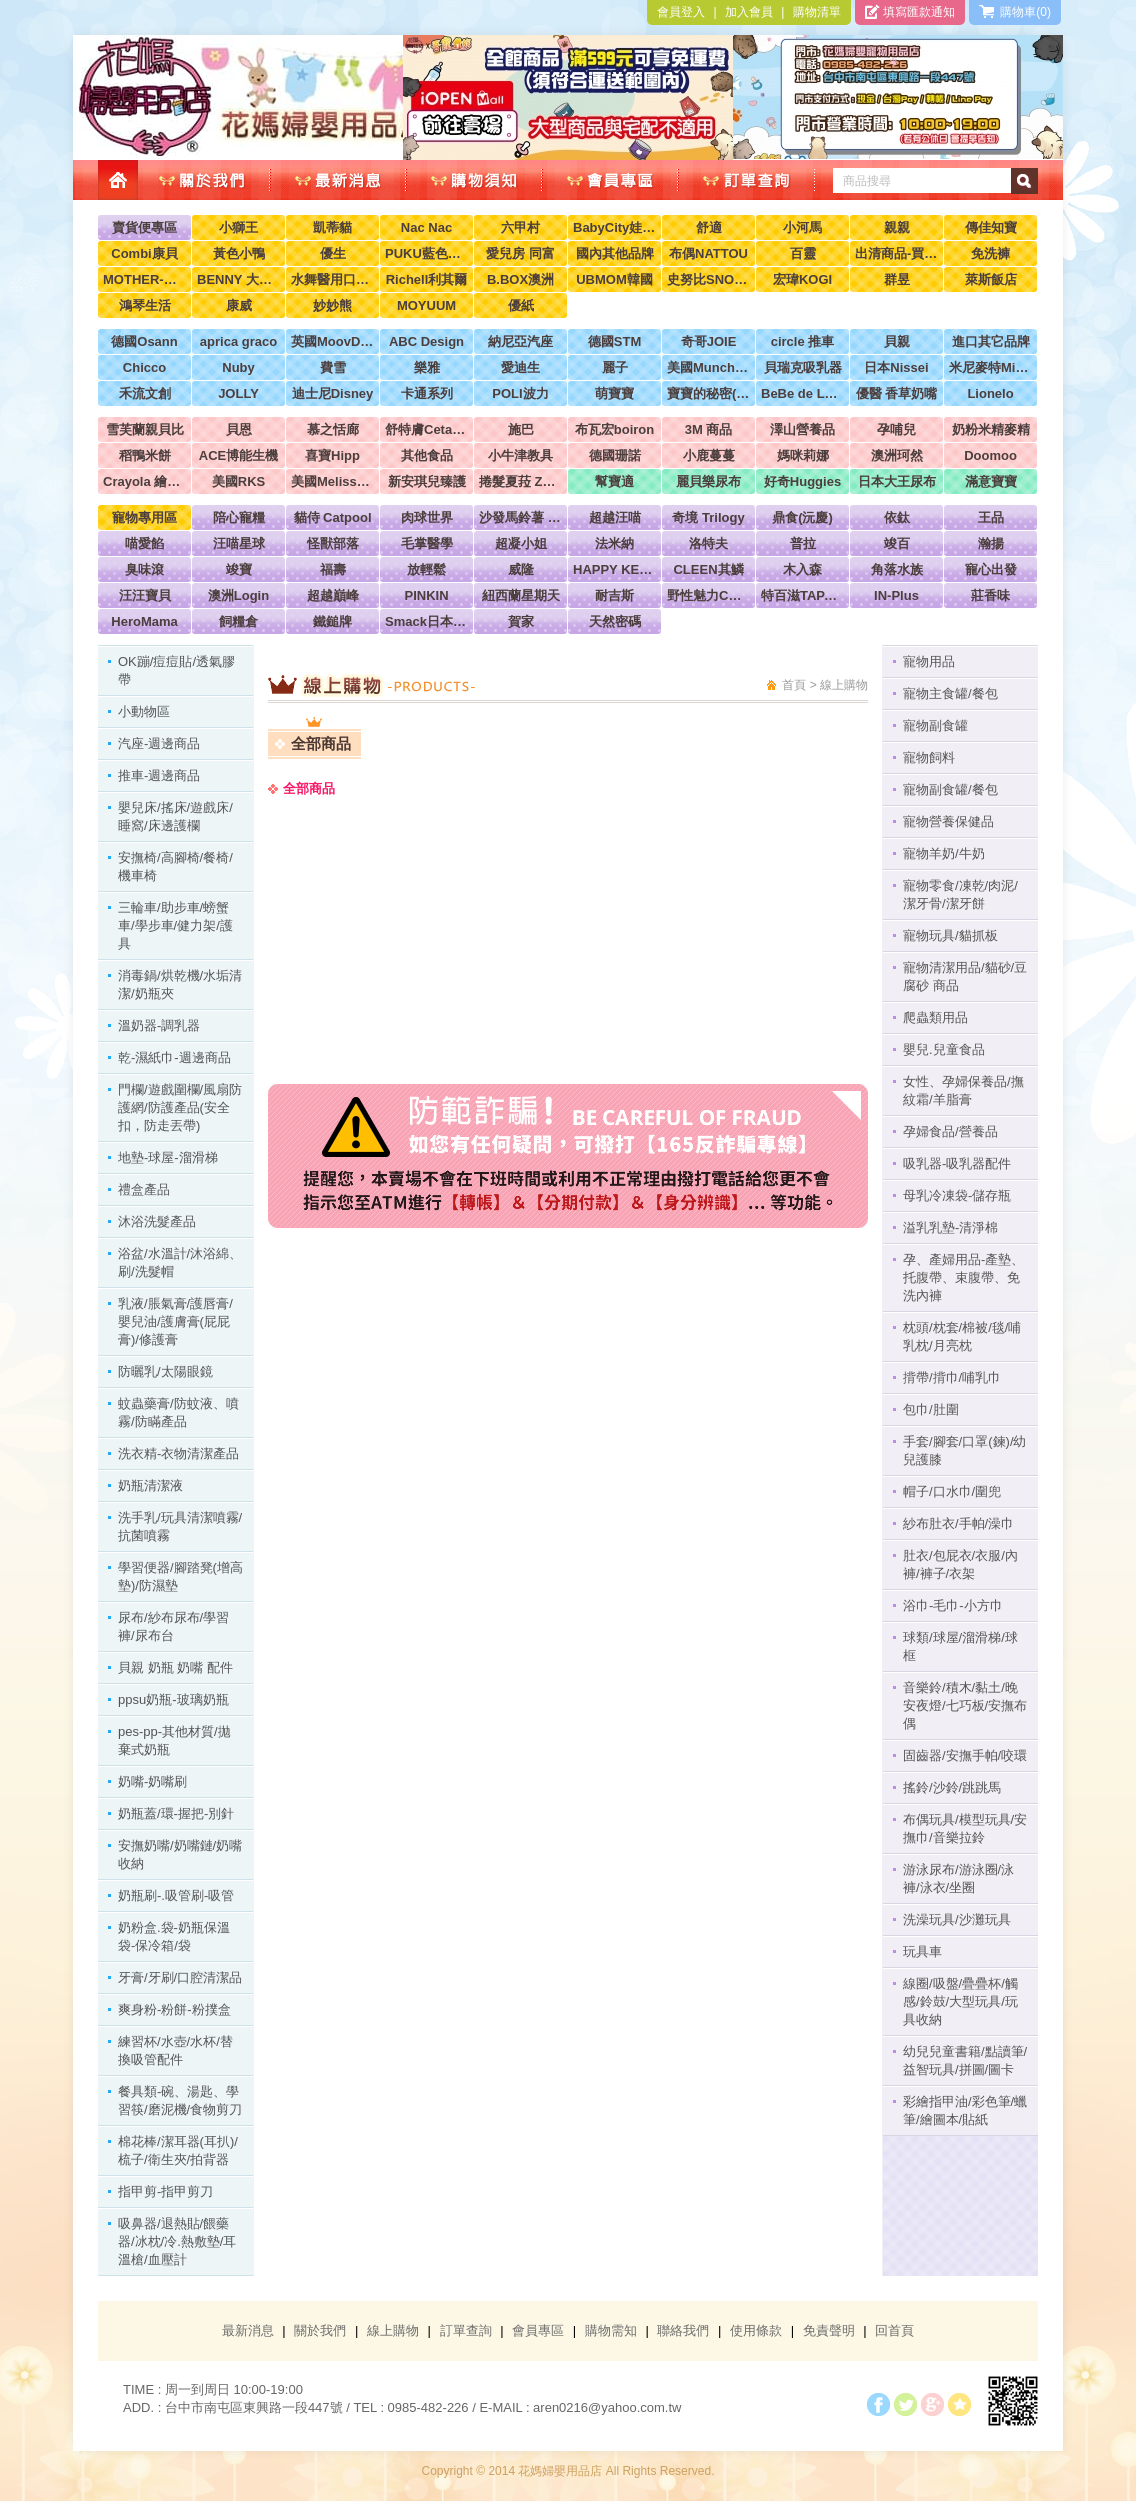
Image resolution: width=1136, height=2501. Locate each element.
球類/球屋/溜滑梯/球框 (960, 1646)
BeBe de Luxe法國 (802, 393)
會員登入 (681, 12)
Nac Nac (426, 227)
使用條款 (756, 2330)
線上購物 (393, 2330)
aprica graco (238, 341)
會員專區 (538, 2330)
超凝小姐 (521, 543)
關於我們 (320, 2330)
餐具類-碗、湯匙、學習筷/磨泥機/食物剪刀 (180, 2100)
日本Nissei (896, 367)
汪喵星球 (239, 543)
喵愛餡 (144, 543)
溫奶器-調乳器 (159, 1025)
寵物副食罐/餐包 (950, 789)
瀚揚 (991, 543)
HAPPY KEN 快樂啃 (614, 569)
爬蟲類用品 (935, 1017)
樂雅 (427, 367)
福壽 (333, 569)
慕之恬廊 (333, 429)
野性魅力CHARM (708, 595)
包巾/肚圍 (931, 1409)
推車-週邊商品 (159, 775)
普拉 (803, 543)
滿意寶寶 (991, 481)
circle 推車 (803, 341)
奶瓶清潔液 (150, 1485)
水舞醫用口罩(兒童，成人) (332, 279)
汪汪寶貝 (145, 595)
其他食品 (427, 455)
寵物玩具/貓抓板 (950, 935)
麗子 (615, 367)
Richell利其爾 (427, 279)
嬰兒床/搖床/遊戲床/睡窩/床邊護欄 (175, 816)
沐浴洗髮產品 (157, 1221)
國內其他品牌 (615, 253)
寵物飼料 (929, 757)
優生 (333, 253)
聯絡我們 (683, 2330)
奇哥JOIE (709, 341)
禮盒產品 (144, 1189)
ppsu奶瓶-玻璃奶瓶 (173, 1699)
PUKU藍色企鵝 (426, 253)
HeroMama (144, 621)
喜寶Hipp (332, 455)
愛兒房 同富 (520, 253)
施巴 (521, 429)
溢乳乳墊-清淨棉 (950, 1227)
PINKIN (426, 595)
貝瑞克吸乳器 (803, 367)
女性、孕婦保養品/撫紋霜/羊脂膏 (963, 1090)
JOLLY (238, 393)
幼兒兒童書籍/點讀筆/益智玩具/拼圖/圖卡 (965, 2060)
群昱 (897, 279)
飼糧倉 (238, 621)
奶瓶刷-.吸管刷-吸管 (176, 1895)
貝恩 (239, 429)
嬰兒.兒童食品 (944, 1049)
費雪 (333, 367)
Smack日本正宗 (426, 621)
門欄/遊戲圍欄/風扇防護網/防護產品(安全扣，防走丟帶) (180, 1107)
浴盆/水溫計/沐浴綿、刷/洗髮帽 (180, 1262)
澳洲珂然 (897, 455)
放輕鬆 (426, 569)
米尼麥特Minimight (990, 367)
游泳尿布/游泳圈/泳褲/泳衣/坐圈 (958, 1878)
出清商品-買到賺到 (896, 253)
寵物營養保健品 (948, 821)
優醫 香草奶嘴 (897, 393)
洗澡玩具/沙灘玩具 (957, 1919)
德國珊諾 (615, 455)
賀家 (521, 621)
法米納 (614, 543)
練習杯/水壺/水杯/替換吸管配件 (175, 2050)
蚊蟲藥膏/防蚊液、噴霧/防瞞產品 (178, 1412)
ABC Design (426, 341)
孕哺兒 (896, 429)
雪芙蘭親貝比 (145, 429)
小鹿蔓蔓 (709, 455)
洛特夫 (708, 543)
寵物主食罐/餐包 (950, 693)
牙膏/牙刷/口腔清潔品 (180, 1977)
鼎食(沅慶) (802, 517)
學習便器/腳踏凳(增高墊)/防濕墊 (180, 1576)
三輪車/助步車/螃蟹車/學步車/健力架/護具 (175, 925)
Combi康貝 (144, 253)
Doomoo (990, 455)
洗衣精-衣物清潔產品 (178, 1453)
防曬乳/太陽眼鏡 (165, 1371)
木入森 (802, 569)
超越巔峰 (333, 595)
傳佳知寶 (991, 227)
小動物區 (144, 711)
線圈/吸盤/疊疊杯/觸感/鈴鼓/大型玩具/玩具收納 (960, 2001)
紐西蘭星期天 (521, 595)
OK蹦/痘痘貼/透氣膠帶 (176, 670)
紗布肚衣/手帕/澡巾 (958, 1523)
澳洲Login (238, 595)
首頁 (794, 685)
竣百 (897, 543)
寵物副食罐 (935, 725)
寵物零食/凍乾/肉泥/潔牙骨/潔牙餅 (960, 894)
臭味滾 (144, 569)
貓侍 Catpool (333, 517)
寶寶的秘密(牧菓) (708, 393)
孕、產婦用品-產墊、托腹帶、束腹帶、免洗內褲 (963, 1277)
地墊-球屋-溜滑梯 (168, 1157)
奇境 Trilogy (708, 517)
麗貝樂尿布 (708, 481)
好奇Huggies (802, 481)
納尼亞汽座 (520, 341)
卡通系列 (427, 393)
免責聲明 (829, 2330)
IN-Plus (896, 595)
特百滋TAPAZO (802, 595)
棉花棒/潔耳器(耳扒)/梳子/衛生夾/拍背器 (178, 2150)
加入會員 (749, 12)
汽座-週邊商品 (159, 743)
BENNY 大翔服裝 (238, 279)
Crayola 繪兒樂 (144, 481)
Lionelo (990, 393)
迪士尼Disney (333, 393)
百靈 (803, 253)
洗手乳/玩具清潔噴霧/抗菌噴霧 (180, 1526)
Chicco (144, 367)
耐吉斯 (614, 595)
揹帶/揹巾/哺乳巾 (952, 1377)
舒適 (709, 227)
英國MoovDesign (332, 341)
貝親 (897, 341)
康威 (239, 305)
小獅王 (238, 227)
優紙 (521, 305)
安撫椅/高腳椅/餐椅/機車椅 (175, 866)
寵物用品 (929, 661)
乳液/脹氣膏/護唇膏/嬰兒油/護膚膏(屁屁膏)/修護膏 (175, 1321)
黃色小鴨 (239, 253)
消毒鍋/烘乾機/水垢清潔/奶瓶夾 (180, 984)
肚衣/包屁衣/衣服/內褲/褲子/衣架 (960, 1564)
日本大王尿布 (897, 481)
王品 (991, 517)
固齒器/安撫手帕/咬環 (965, 1755)
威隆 (521, 569)
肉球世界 (427, 517)
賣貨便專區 (144, 227)
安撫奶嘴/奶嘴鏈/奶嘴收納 (180, 1854)
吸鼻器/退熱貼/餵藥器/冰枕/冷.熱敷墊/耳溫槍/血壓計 (177, 2241)
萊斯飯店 (991, 279)
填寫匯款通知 (910, 12)
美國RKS (238, 481)
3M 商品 (709, 429)
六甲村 (520, 227)
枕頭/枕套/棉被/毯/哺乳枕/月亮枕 (962, 1336)
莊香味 (990, 595)
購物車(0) (1015, 12)
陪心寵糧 (239, 517)
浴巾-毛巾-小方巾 (953, 1605)
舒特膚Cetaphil (426, 429)
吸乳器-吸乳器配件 (957, 1163)
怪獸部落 (333, 543)
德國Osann (144, 341)
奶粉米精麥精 (991, 429)
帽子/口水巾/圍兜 (952, 1491)
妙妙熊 (332, 305)
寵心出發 (991, 569)
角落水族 (897, 569)
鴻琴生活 (145, 305)
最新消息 (248, 2330)
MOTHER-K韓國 (144, 279)
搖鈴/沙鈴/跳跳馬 (952, 1787)
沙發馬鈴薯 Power (520, 517)
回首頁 (894, 2330)
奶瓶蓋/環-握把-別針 (176, 1813)
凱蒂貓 (332, 227)
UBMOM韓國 (614, 279)
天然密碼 (615, 621)
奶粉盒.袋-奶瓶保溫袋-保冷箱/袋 (174, 1936)
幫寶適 (614, 481)
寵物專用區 (144, 517)
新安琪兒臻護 (427, 481)
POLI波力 (520, 393)
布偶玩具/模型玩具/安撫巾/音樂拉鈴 (965, 1828)
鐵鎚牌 (332, 621)
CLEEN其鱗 (708, 569)
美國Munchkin (708, 367)
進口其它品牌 (991, 341)
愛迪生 (520, 367)
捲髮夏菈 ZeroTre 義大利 (520, 481)
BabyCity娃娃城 (614, 227)
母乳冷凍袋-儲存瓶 (957, 1195)
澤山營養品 (802, 429)
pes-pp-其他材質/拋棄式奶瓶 (174, 1740)
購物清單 (817, 12)
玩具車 (922, 1951)
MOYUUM (426, 305)
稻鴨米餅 (145, 455)
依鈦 (897, 517)
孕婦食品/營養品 (950, 1131)
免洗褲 (990, 253)
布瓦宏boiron (614, 429)
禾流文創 (145, 393)
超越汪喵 (615, 517)
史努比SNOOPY (708, 279)
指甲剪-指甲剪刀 (165, 2191)
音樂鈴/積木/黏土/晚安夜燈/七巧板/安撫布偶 (965, 1705)
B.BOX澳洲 (520, 279)
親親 (897, 227)
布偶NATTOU (708, 253)
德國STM (614, 341)
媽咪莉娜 (803, 455)
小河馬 (802, 227)
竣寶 (239, 569)
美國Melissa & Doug (332, 481)
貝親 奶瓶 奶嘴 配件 (175, 1667)
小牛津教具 (520, 455)
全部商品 (321, 743)
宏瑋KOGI (802, 279)
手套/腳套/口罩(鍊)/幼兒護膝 (965, 1450)
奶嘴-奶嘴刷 (152, 1781)
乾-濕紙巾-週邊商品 (174, 1057)
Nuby (238, 367)
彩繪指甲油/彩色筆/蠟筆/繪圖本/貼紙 (965, 2110)
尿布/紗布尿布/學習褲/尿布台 (173, 1626)
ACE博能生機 (238, 455)
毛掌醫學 (427, 543)
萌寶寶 (614, 393)
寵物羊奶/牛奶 (944, 853)
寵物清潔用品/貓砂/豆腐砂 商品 (965, 976)
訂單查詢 (466, 2330)
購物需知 (611, 2330)
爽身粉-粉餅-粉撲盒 (174, 2009)
